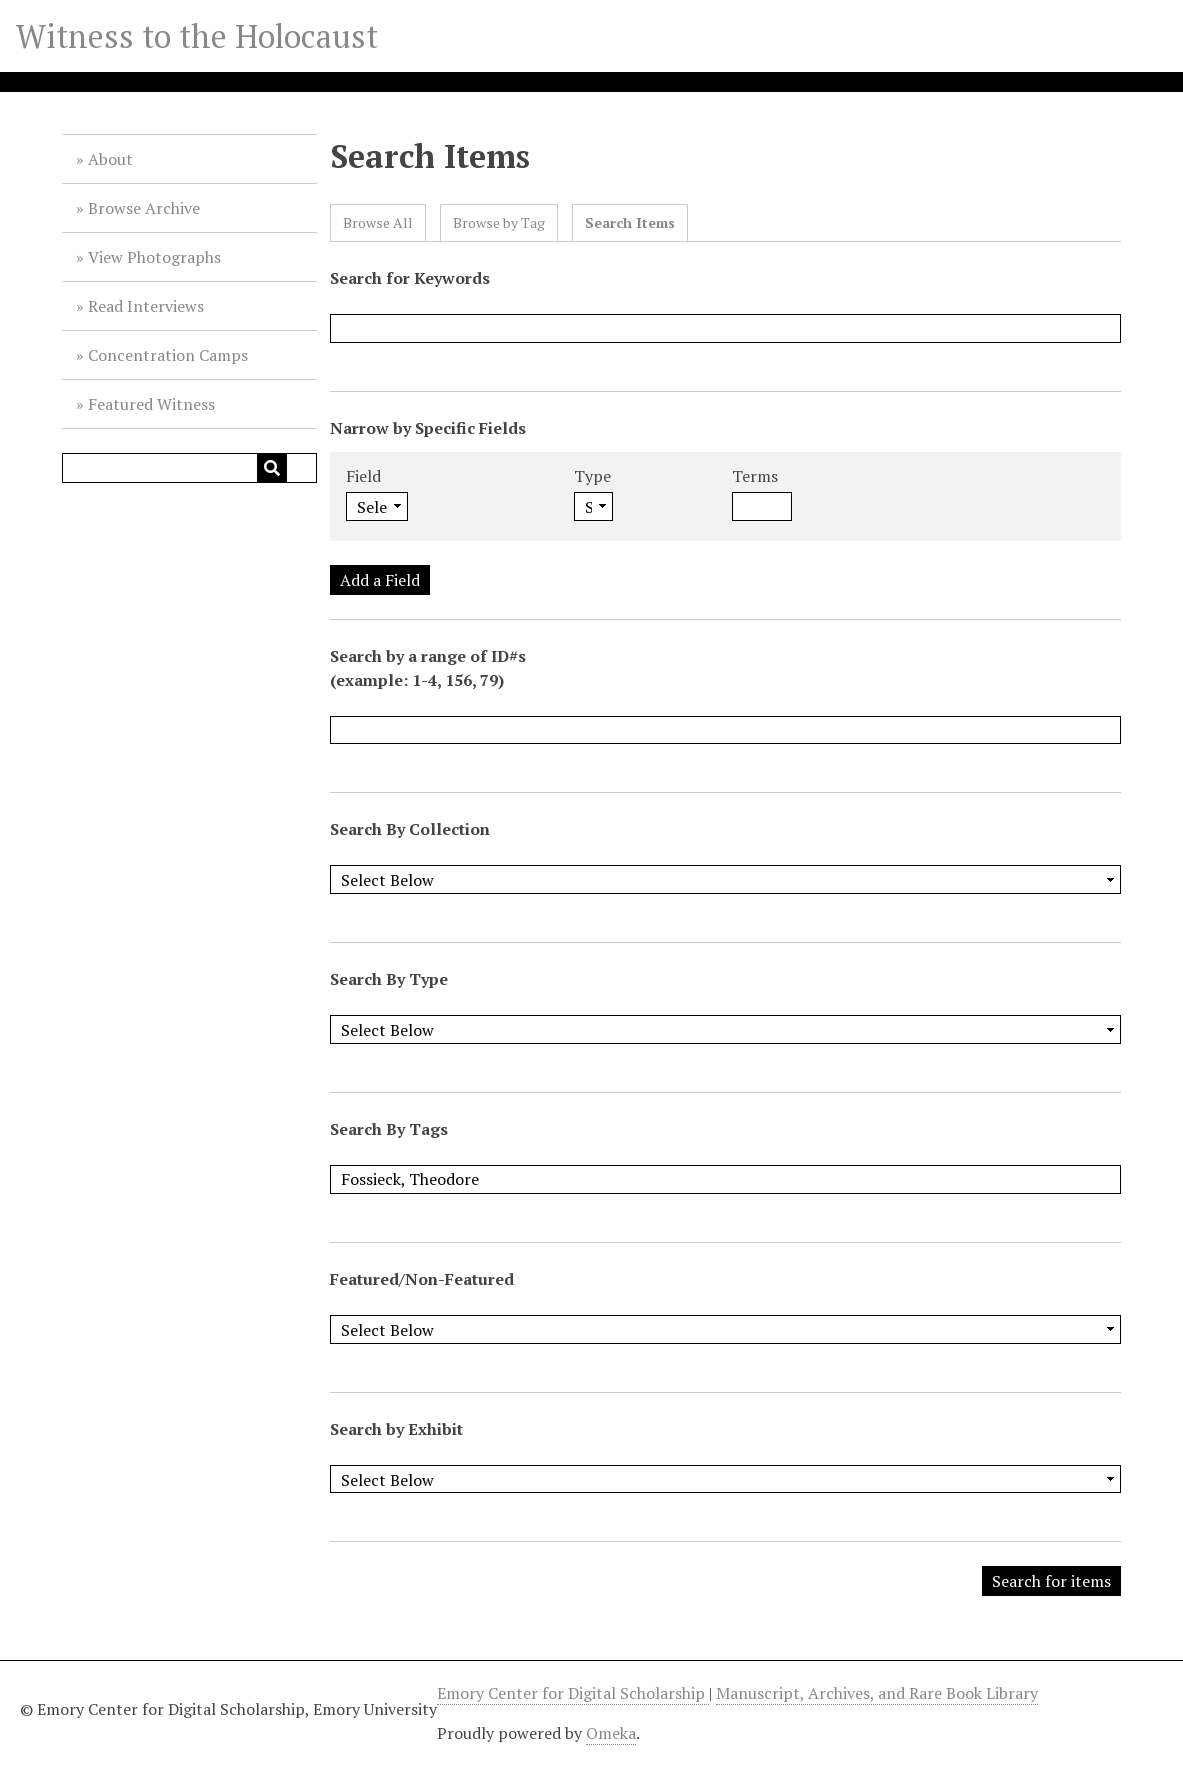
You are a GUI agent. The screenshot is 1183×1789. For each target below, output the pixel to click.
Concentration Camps (168, 355)
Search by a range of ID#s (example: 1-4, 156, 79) (428, 668)
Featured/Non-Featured (422, 1279)
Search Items (630, 222)
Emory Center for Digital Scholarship (573, 1693)
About (110, 159)
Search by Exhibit (396, 1429)
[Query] (189, 468)
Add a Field (380, 580)
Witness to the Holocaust (197, 36)
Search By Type (389, 979)
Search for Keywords (410, 278)
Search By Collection (410, 829)
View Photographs (154, 257)
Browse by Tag (499, 222)
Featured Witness (151, 404)
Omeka (611, 1733)
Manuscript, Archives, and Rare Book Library (877, 1693)
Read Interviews (146, 306)
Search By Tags (389, 1129)
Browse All (378, 222)
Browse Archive (144, 208)
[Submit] (272, 468)
